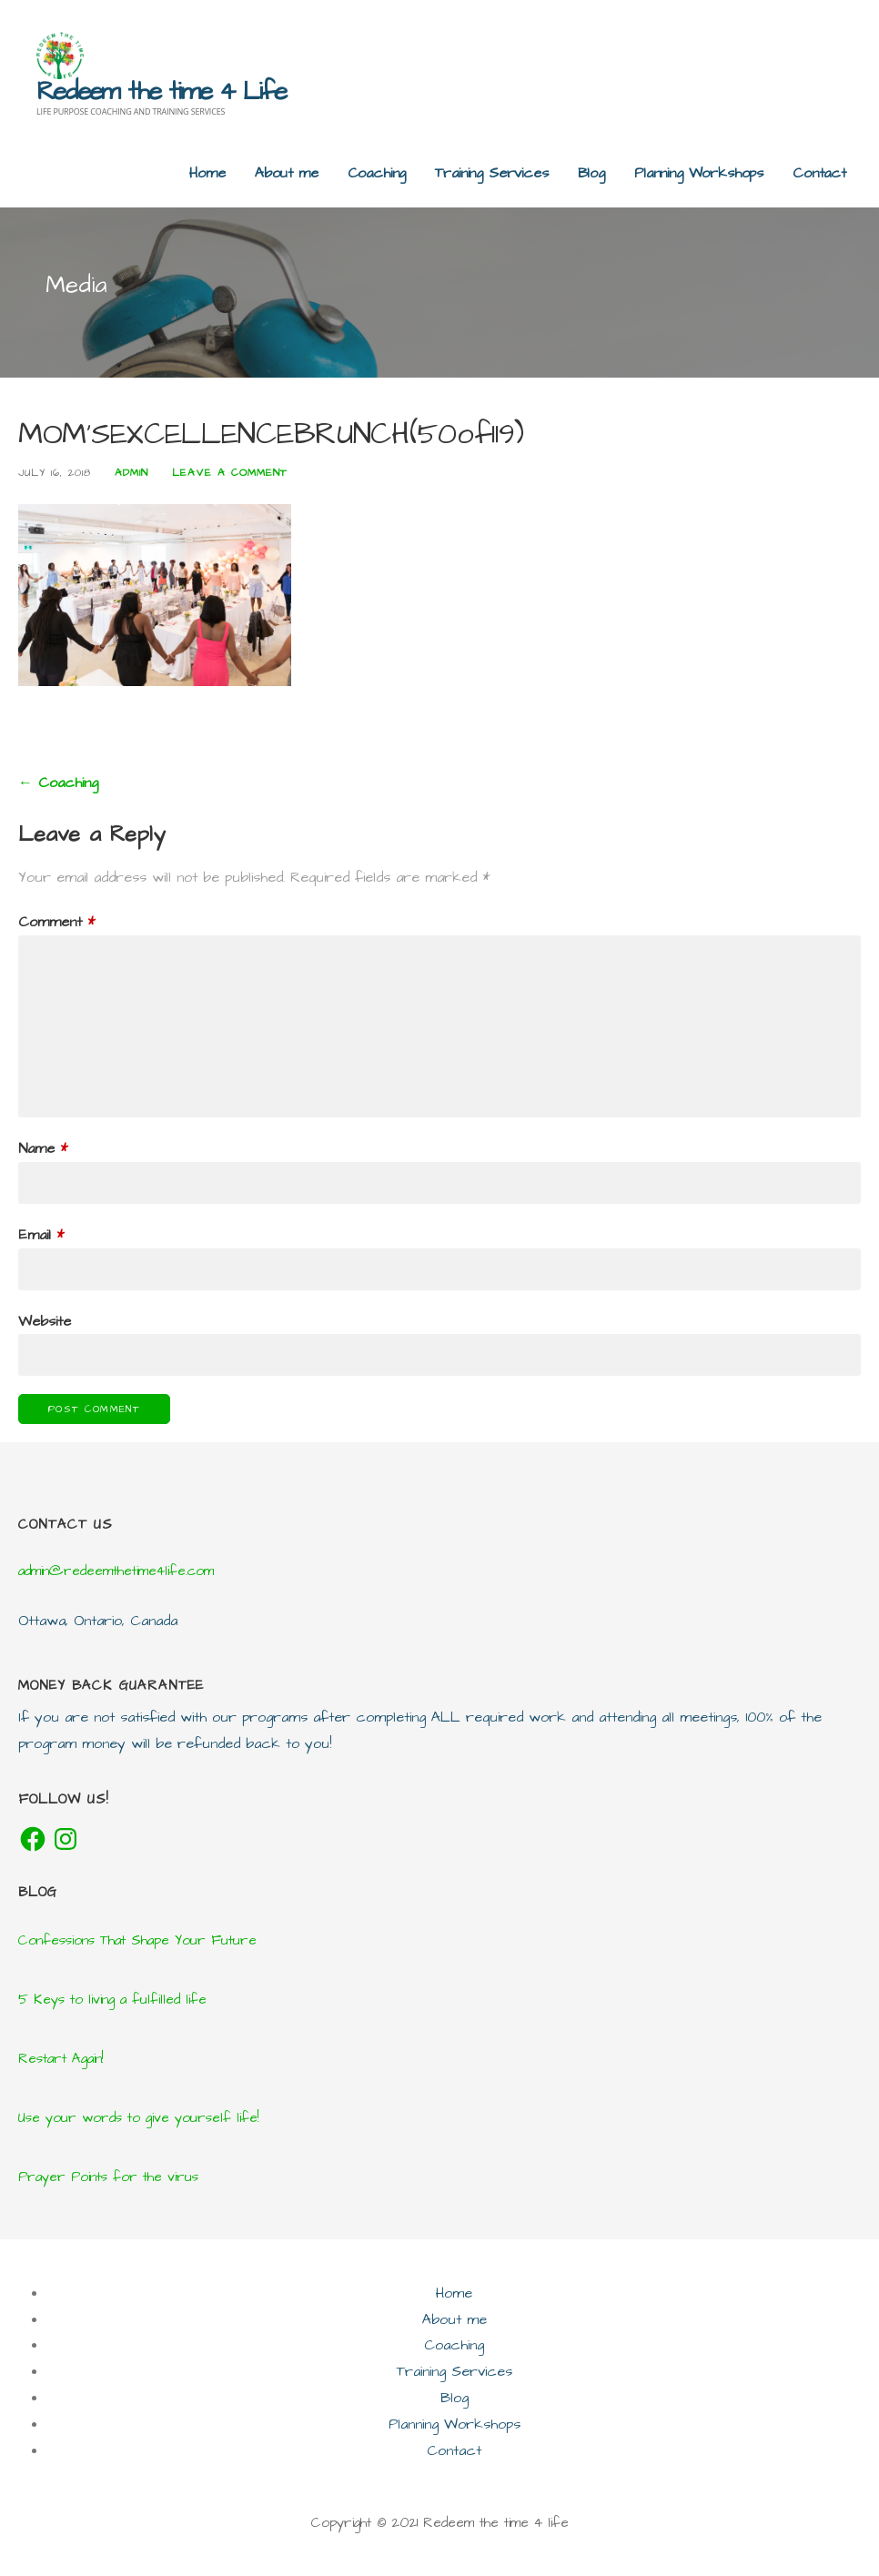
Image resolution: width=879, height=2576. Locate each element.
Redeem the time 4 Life (161, 91)
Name (42, 1148)
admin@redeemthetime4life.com (116, 1571)
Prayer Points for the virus (108, 2177)
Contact (819, 173)
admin (131, 472)
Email (41, 1235)
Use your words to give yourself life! (138, 2117)
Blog (591, 173)
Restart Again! (60, 2058)
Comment (56, 922)
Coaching (377, 173)
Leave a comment (230, 472)
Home (207, 173)
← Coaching (58, 783)
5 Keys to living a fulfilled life (112, 1999)
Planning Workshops (698, 173)
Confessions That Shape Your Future (137, 1940)
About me (286, 173)
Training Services (491, 173)
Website (44, 1321)
